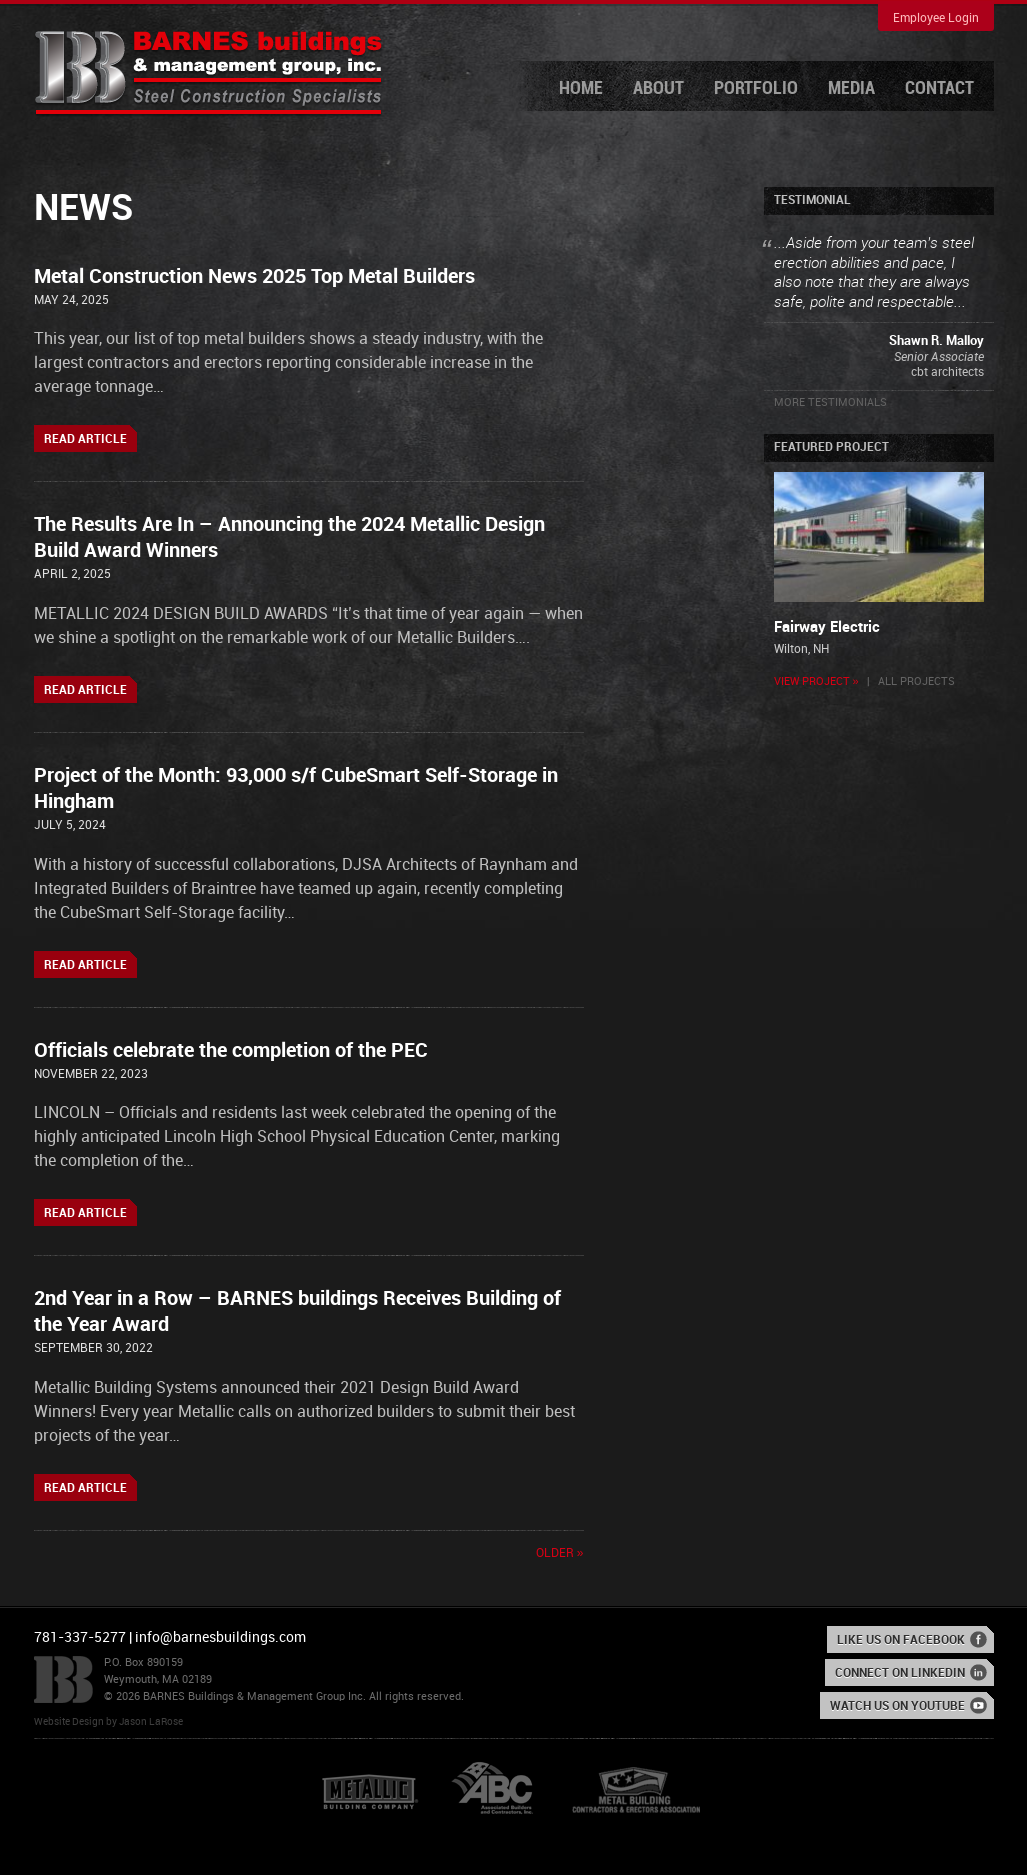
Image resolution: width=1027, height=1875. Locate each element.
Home (581, 88)
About (658, 88)
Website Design (69, 1722)
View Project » (816, 682)
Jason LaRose (151, 1722)
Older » (560, 1553)
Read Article (85, 439)
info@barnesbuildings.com (220, 1637)
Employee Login (936, 18)
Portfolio (756, 88)
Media (851, 88)
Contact (939, 88)
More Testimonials (830, 403)
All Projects (916, 682)
